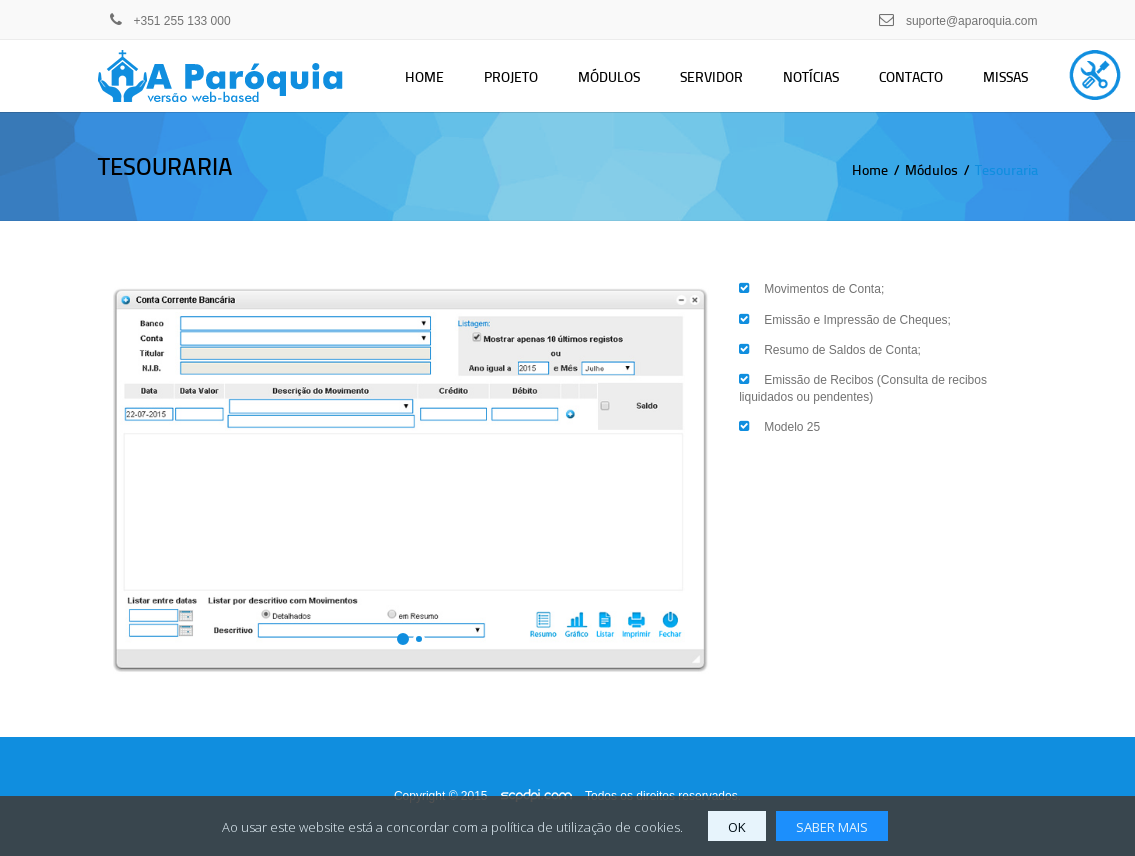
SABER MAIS (832, 827)
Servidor (711, 76)
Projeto (511, 76)
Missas (1005, 76)
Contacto (911, 76)
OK (737, 827)
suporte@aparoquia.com (972, 21)
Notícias (811, 76)
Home (424, 76)
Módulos (609, 76)
